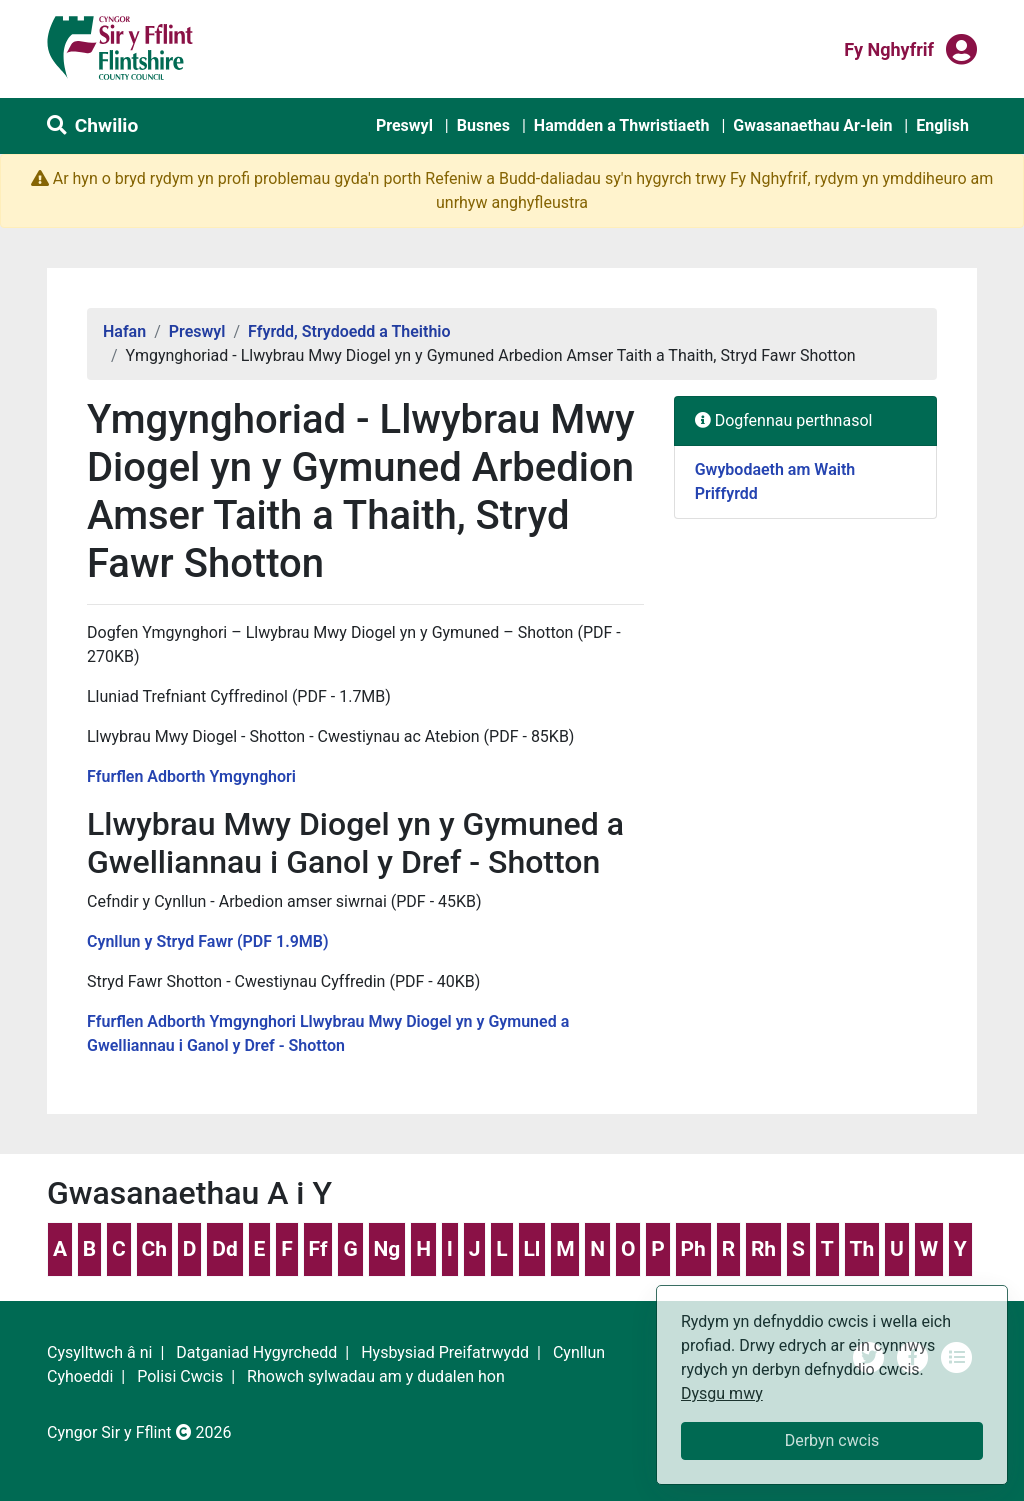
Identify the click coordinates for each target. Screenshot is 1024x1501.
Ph (693, 1249)
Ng (387, 1249)
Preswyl (404, 125)
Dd (224, 1249)
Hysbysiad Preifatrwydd (445, 1352)
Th (861, 1249)
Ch (155, 1249)
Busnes (483, 125)
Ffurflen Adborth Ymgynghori (191, 776)
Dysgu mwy (722, 1393)
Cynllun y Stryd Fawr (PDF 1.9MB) (208, 941)
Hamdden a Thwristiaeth (622, 125)
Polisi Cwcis (180, 1376)
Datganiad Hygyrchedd (256, 1352)
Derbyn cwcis (832, 1440)
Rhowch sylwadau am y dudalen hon (376, 1376)
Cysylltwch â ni (99, 1352)
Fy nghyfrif (889, 48)
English (942, 125)
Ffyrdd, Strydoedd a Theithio (349, 331)
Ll (531, 1249)
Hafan (124, 331)
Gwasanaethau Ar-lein (812, 125)
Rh (763, 1249)
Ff (318, 1249)
